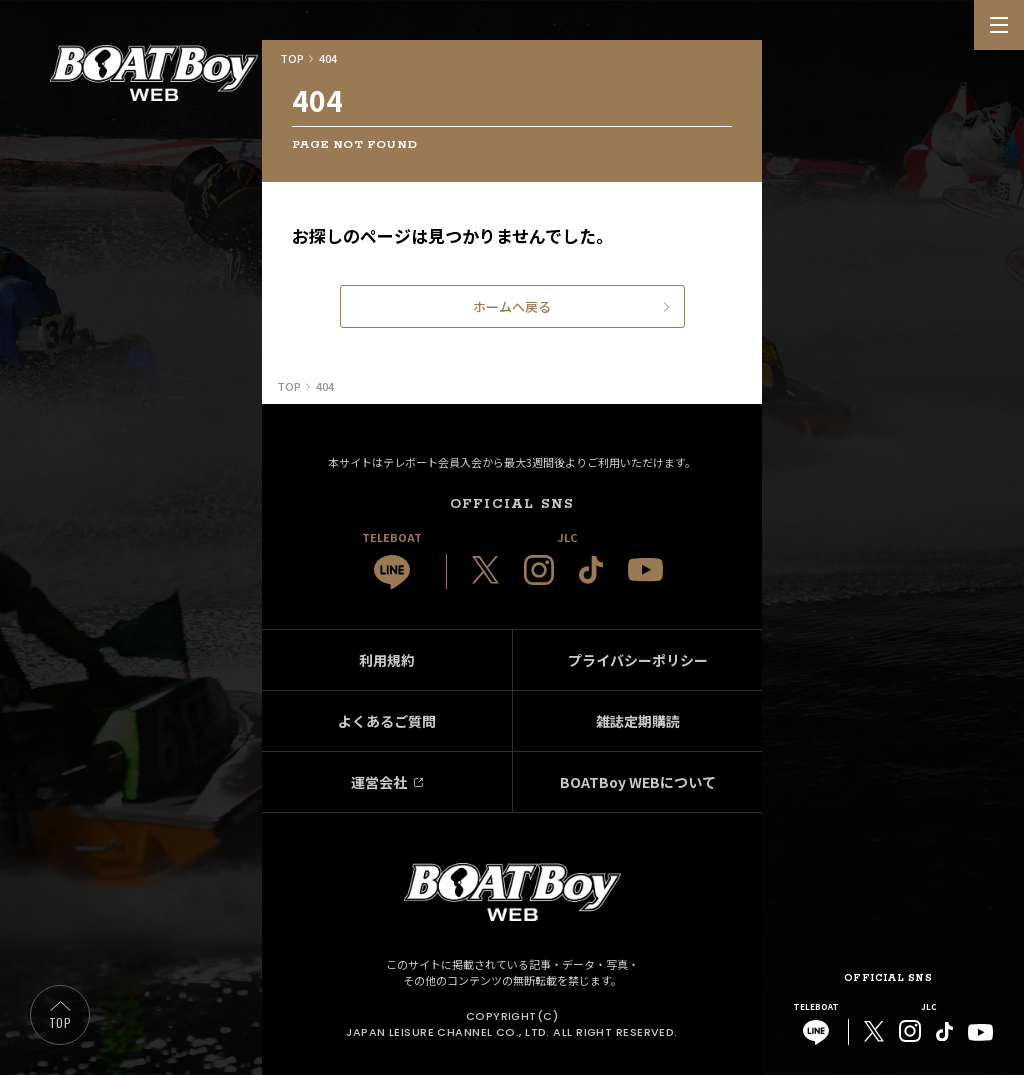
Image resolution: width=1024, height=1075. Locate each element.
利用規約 (387, 660)
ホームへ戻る (512, 306)
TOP (60, 1022)
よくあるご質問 (387, 721)
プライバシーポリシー (638, 660)
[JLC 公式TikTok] (591, 570)
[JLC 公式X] (485, 570)
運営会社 (379, 782)
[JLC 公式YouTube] (645, 569)
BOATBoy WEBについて (638, 782)
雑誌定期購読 (638, 721)
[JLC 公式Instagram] (539, 570)
